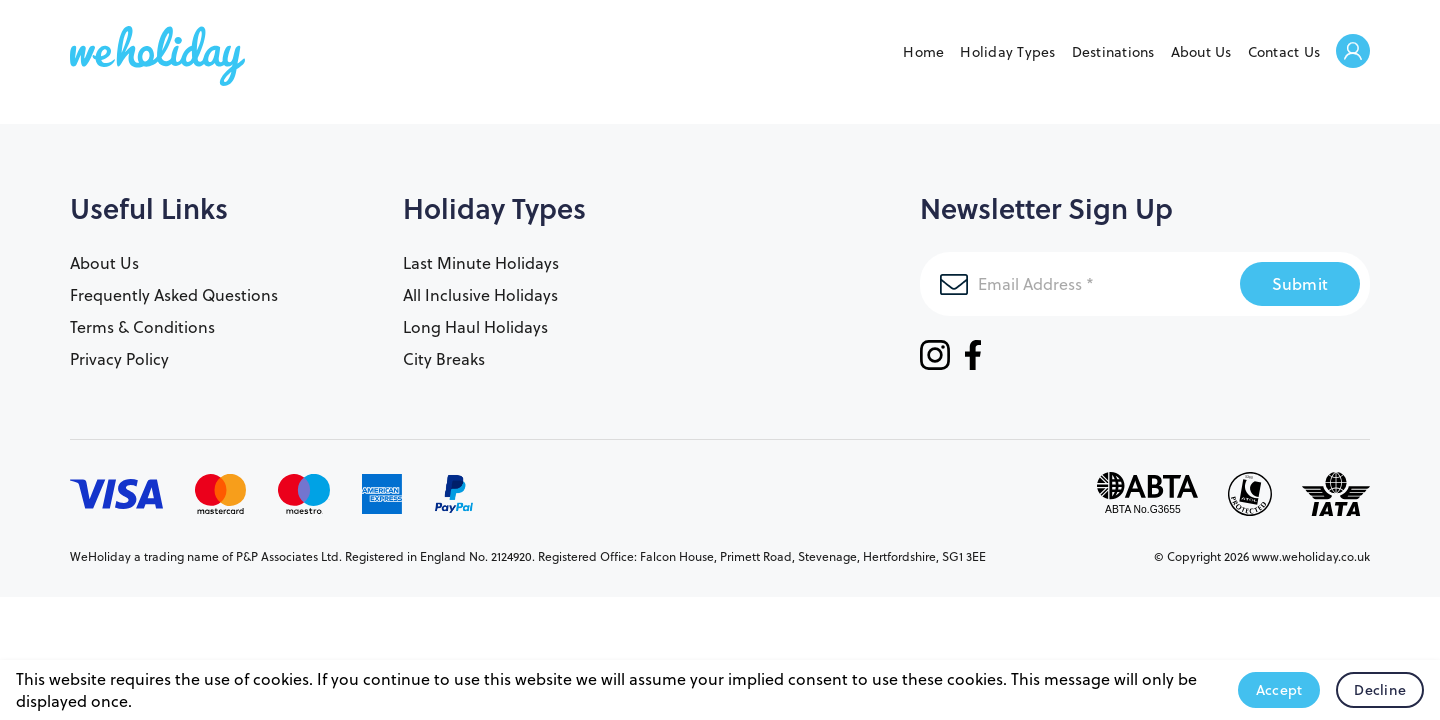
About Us (1201, 52)
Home (923, 52)
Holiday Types (1007, 52)
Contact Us (1284, 52)
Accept (1279, 690)
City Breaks (444, 359)
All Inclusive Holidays (480, 295)
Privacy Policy (119, 359)
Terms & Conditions (142, 327)
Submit (1300, 283)
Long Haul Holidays (475, 327)
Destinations (1113, 52)
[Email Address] (1080, 284)
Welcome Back (1353, 52)
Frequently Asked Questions (174, 295)
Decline (1380, 690)
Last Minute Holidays (481, 263)
